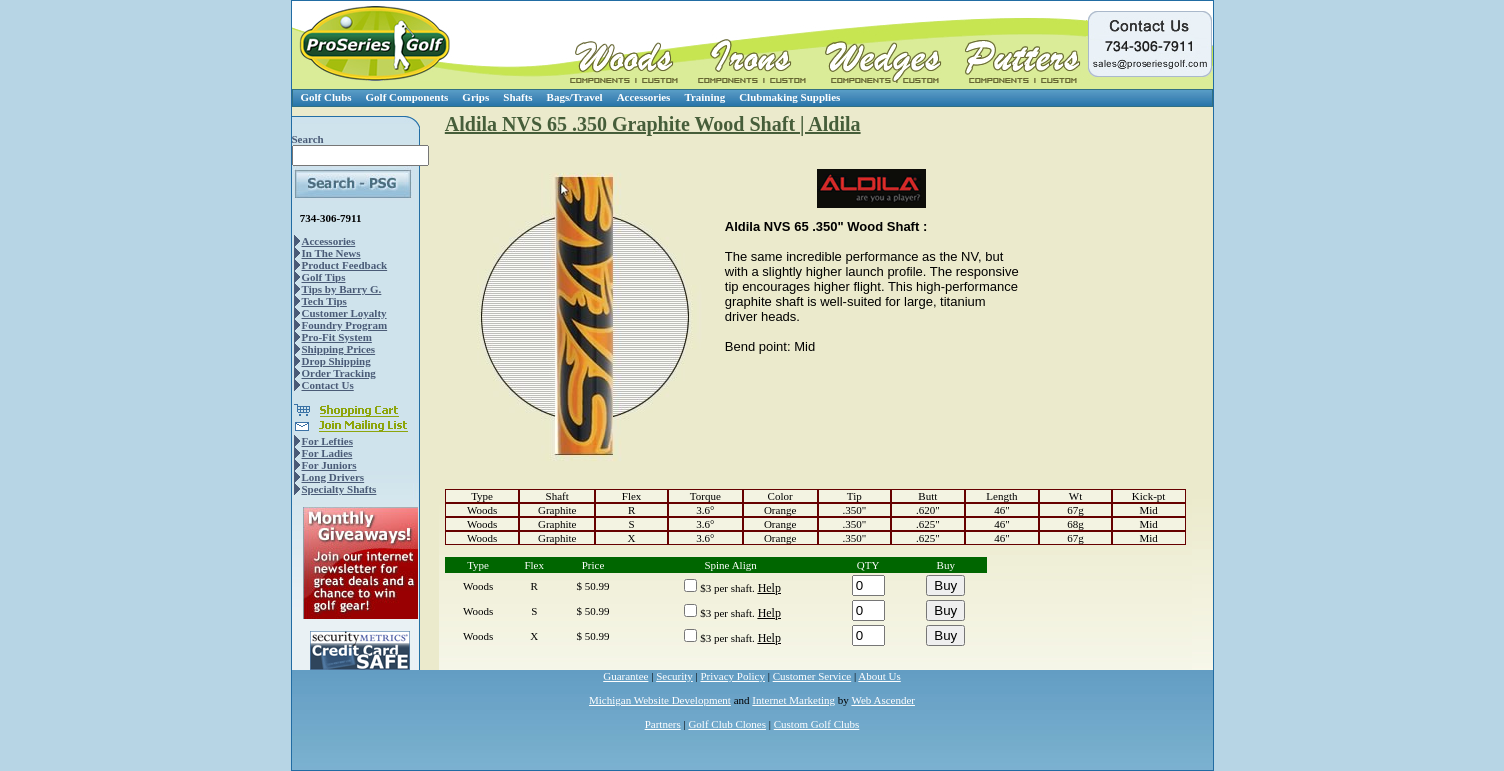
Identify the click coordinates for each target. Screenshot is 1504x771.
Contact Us (328, 385)
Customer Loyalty (344, 313)
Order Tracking (339, 373)
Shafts (517, 97)
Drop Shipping (336, 361)
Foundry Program (345, 325)
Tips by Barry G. (342, 289)
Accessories (644, 97)
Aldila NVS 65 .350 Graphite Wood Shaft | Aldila (653, 124)
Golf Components (407, 97)
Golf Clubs (326, 97)
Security (674, 676)
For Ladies (327, 453)
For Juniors (329, 465)
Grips (475, 97)
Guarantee (625, 676)
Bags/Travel (575, 97)
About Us (879, 676)
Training (704, 97)
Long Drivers (333, 477)
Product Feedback (345, 265)
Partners (663, 724)
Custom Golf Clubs (817, 724)
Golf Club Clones (727, 724)
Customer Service (812, 676)
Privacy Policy (733, 676)
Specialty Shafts (339, 489)
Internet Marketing (793, 700)
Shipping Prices (339, 349)
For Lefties (327, 441)
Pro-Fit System (337, 337)
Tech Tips (324, 301)
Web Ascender (883, 700)
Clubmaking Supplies (789, 97)
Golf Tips (324, 277)
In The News (331, 253)
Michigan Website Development (660, 700)
